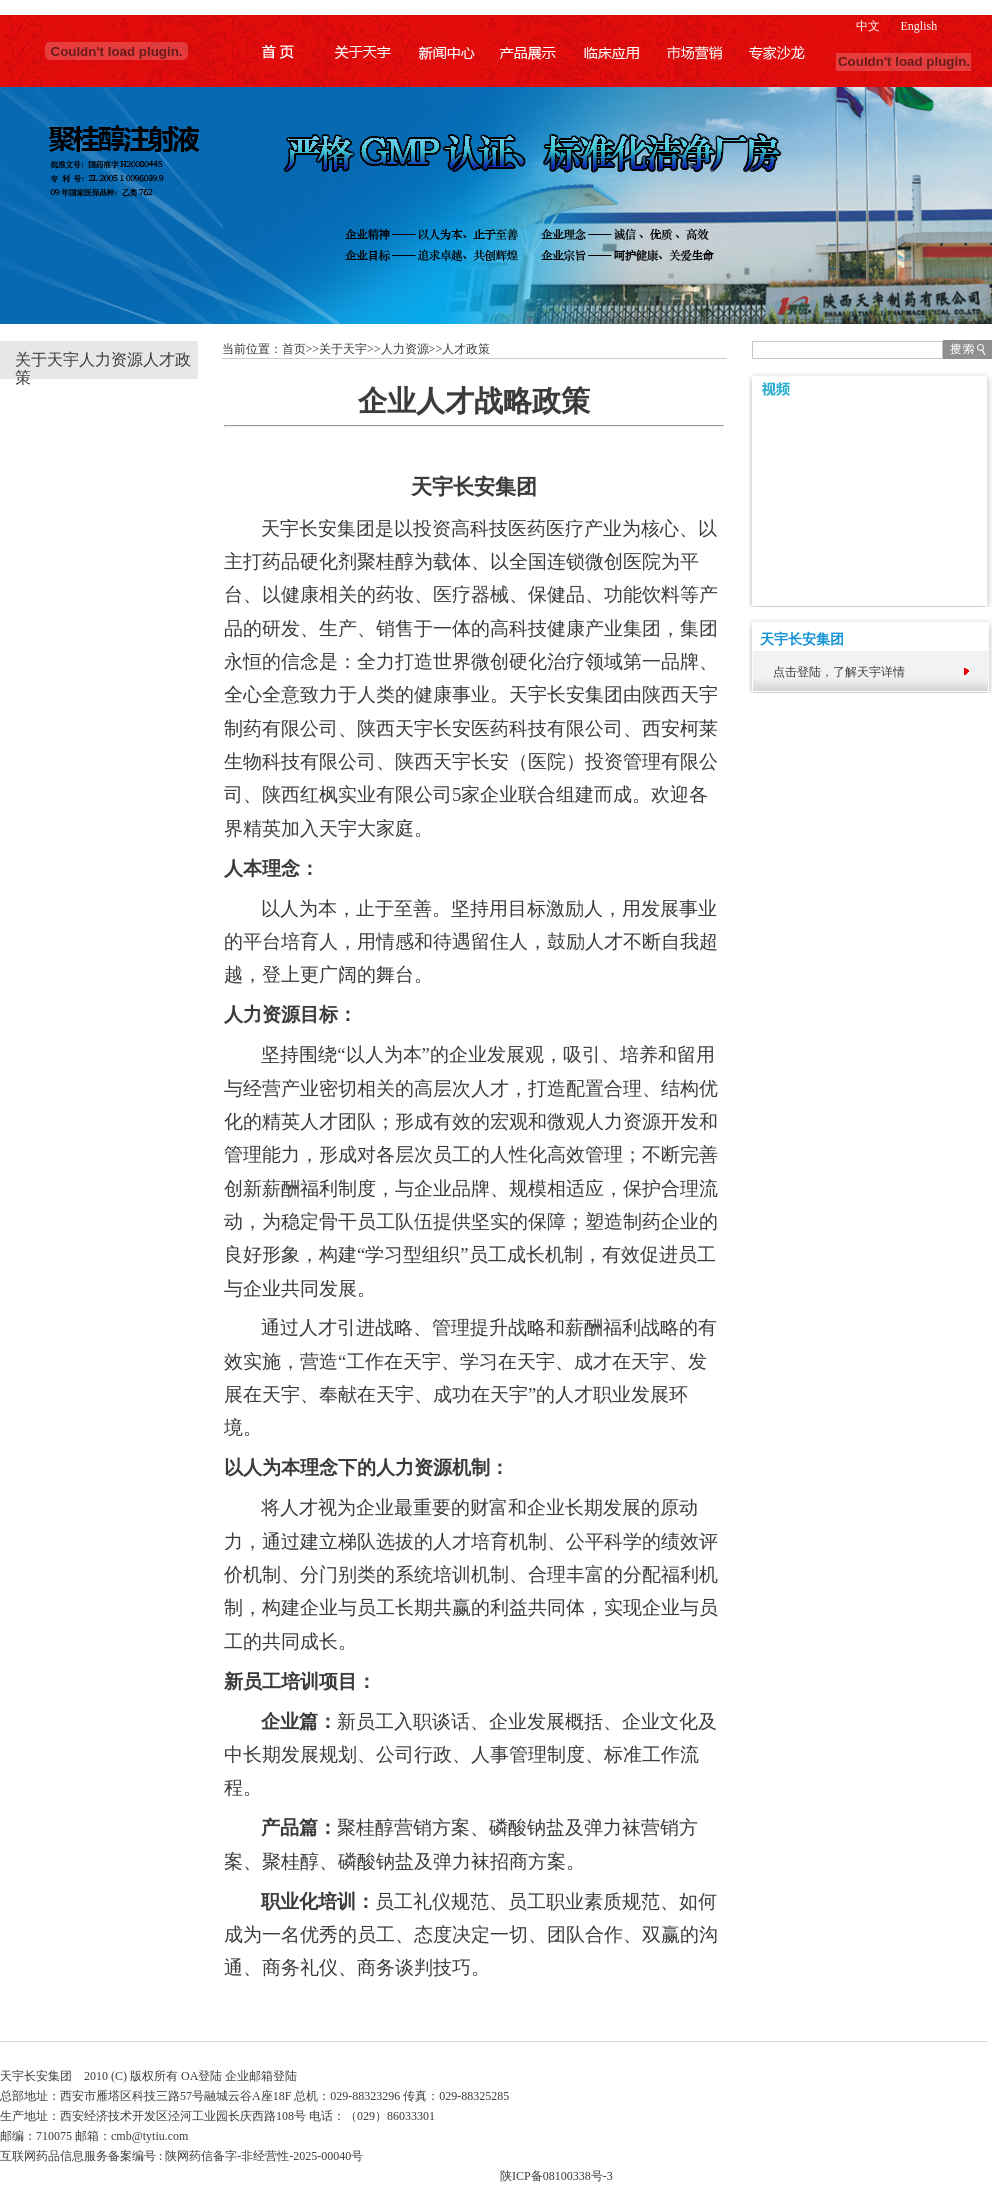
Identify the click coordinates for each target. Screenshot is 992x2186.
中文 (868, 26)
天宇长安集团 (796, 639)
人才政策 (466, 349)
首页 (294, 349)
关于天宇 (47, 359)
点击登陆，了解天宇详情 (839, 672)
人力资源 (111, 359)
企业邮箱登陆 (261, 2076)
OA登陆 (201, 2076)
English (918, 26)
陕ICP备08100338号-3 (556, 2176)
